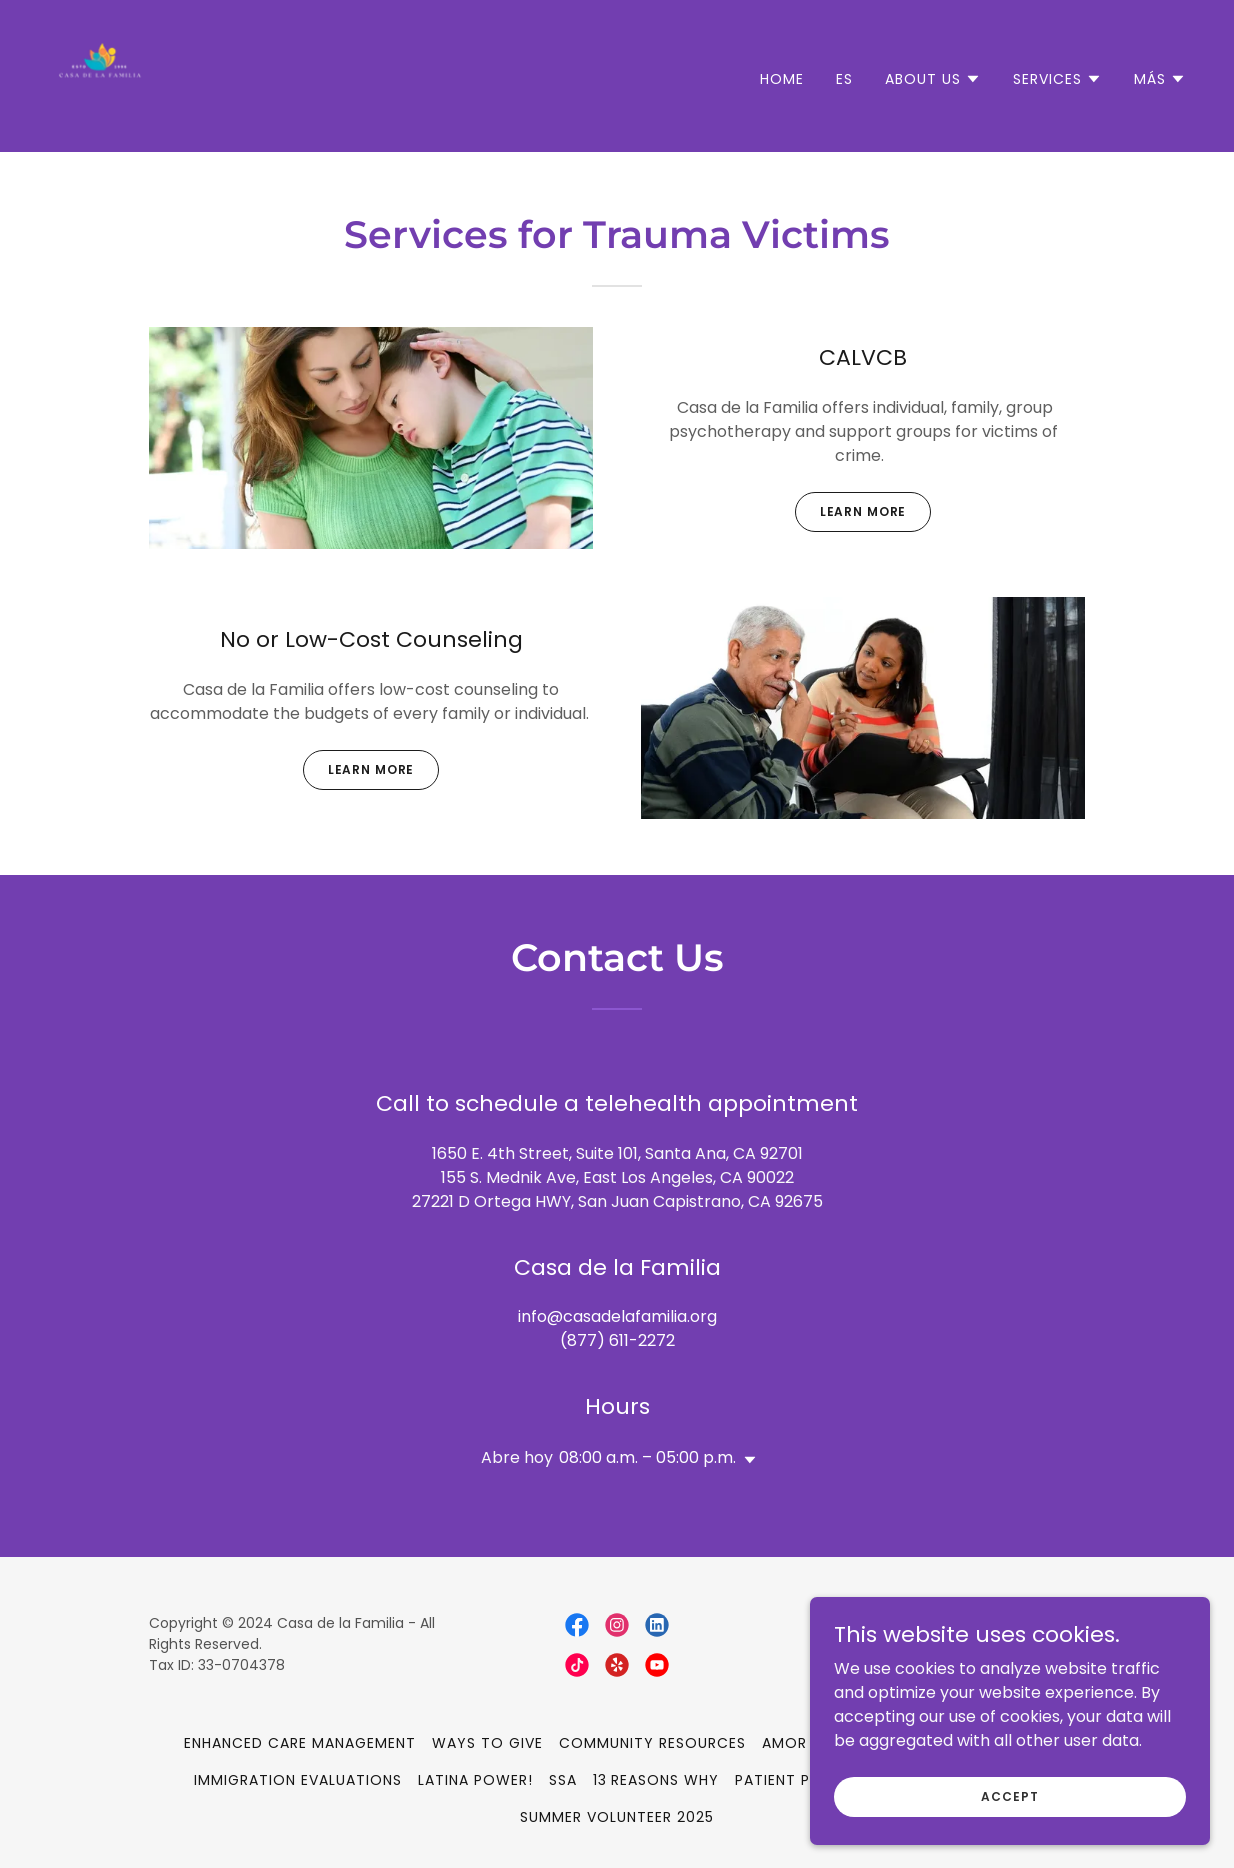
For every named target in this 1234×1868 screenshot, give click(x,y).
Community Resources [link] (652, 1743)
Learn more (863, 511)
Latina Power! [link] (475, 1780)
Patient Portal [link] (797, 1780)
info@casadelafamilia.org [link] (617, 1316)
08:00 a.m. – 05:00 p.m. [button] (647, 1457)
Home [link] (782, 79)
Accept (1009, 1836)
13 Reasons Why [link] (656, 1780)
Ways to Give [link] (487, 1743)
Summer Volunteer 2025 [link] (617, 1817)
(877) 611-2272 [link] (617, 1340)
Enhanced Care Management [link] (300, 1743)
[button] (933, 79)
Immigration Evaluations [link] (298, 1780)
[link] (100, 74)
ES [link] (844, 79)
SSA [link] (563, 1780)
